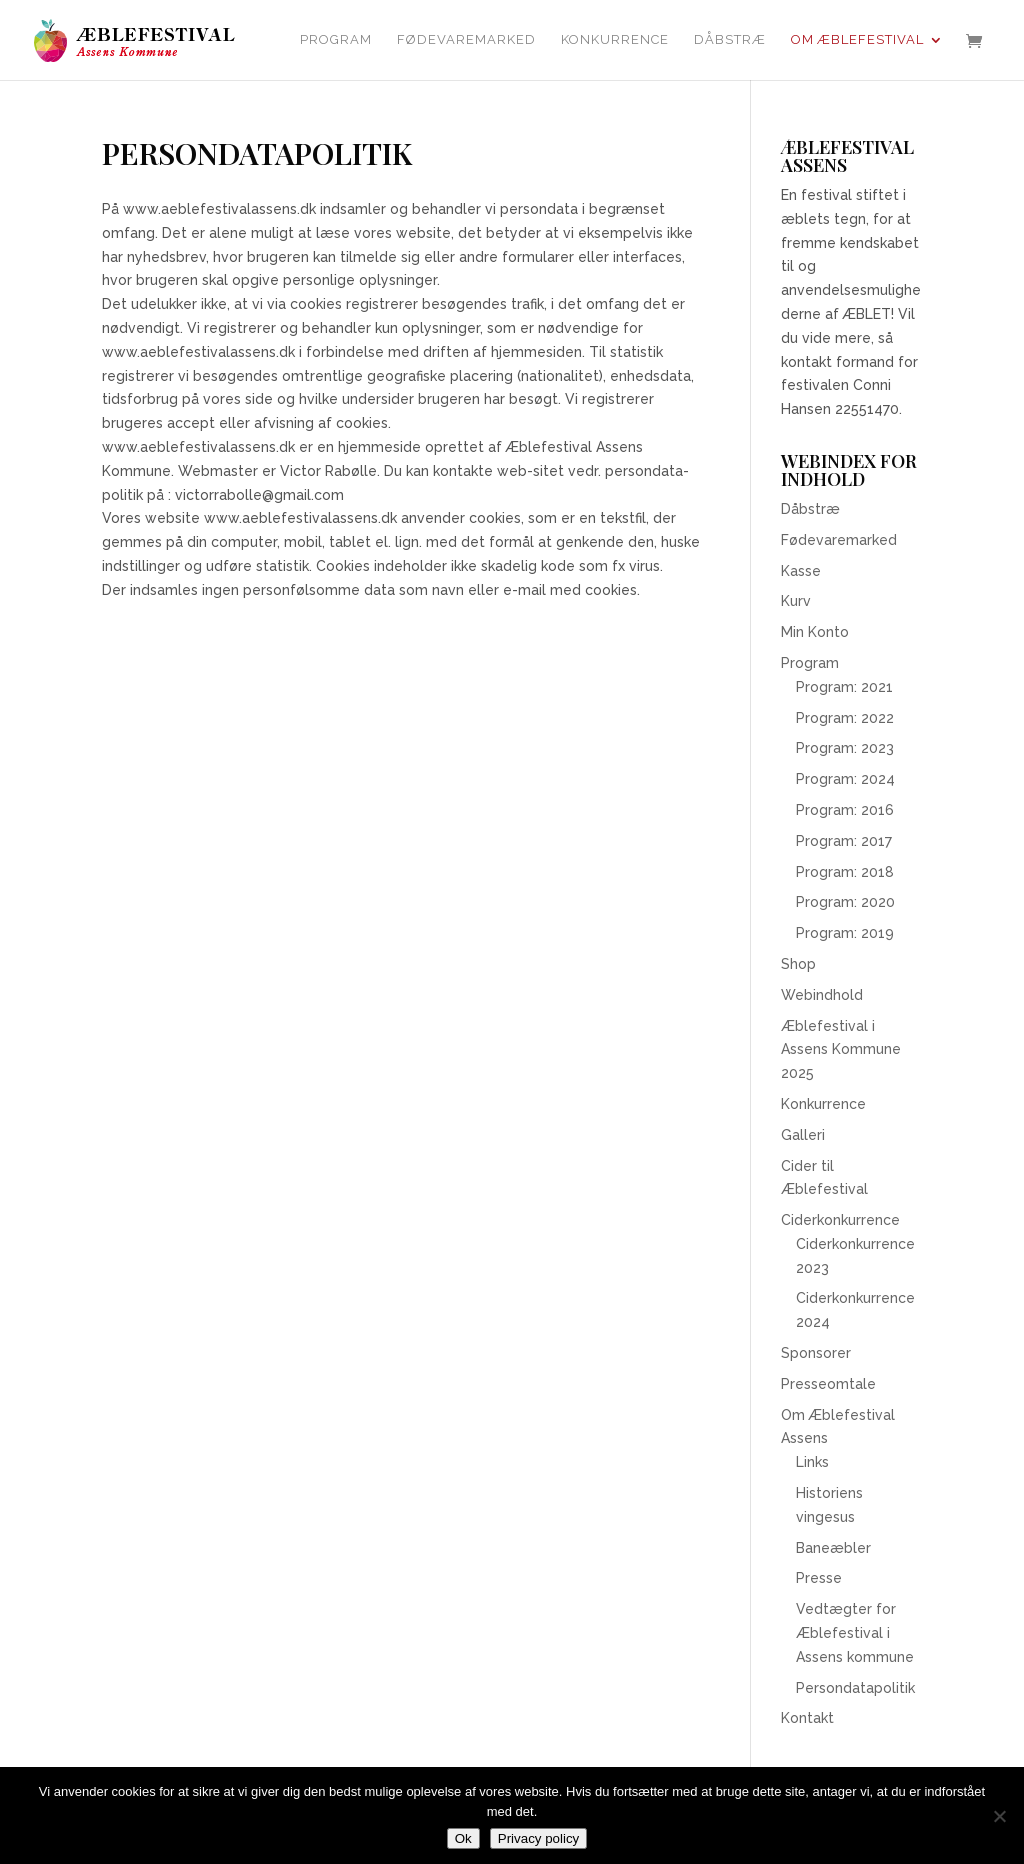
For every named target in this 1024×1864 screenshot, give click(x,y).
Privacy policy (538, 1838)
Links (812, 1462)
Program (336, 40)
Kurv (796, 601)
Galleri (803, 1135)
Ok (463, 1838)
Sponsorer (816, 1353)
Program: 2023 (845, 748)
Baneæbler (833, 1548)
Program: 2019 (845, 933)
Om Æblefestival (857, 40)
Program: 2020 (845, 902)
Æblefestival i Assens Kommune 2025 (841, 1050)
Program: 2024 (845, 779)
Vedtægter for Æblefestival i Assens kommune (855, 1633)
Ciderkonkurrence (840, 1220)
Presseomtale (828, 1384)
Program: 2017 (844, 841)
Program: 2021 (844, 687)
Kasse (801, 571)
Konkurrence (615, 40)
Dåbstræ (730, 40)
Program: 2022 (845, 718)
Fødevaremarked (466, 40)
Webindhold (822, 995)
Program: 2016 (845, 810)
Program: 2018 (845, 872)
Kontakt (807, 1718)
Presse (819, 1578)
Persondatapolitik (855, 1688)
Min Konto (815, 632)
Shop (798, 964)
